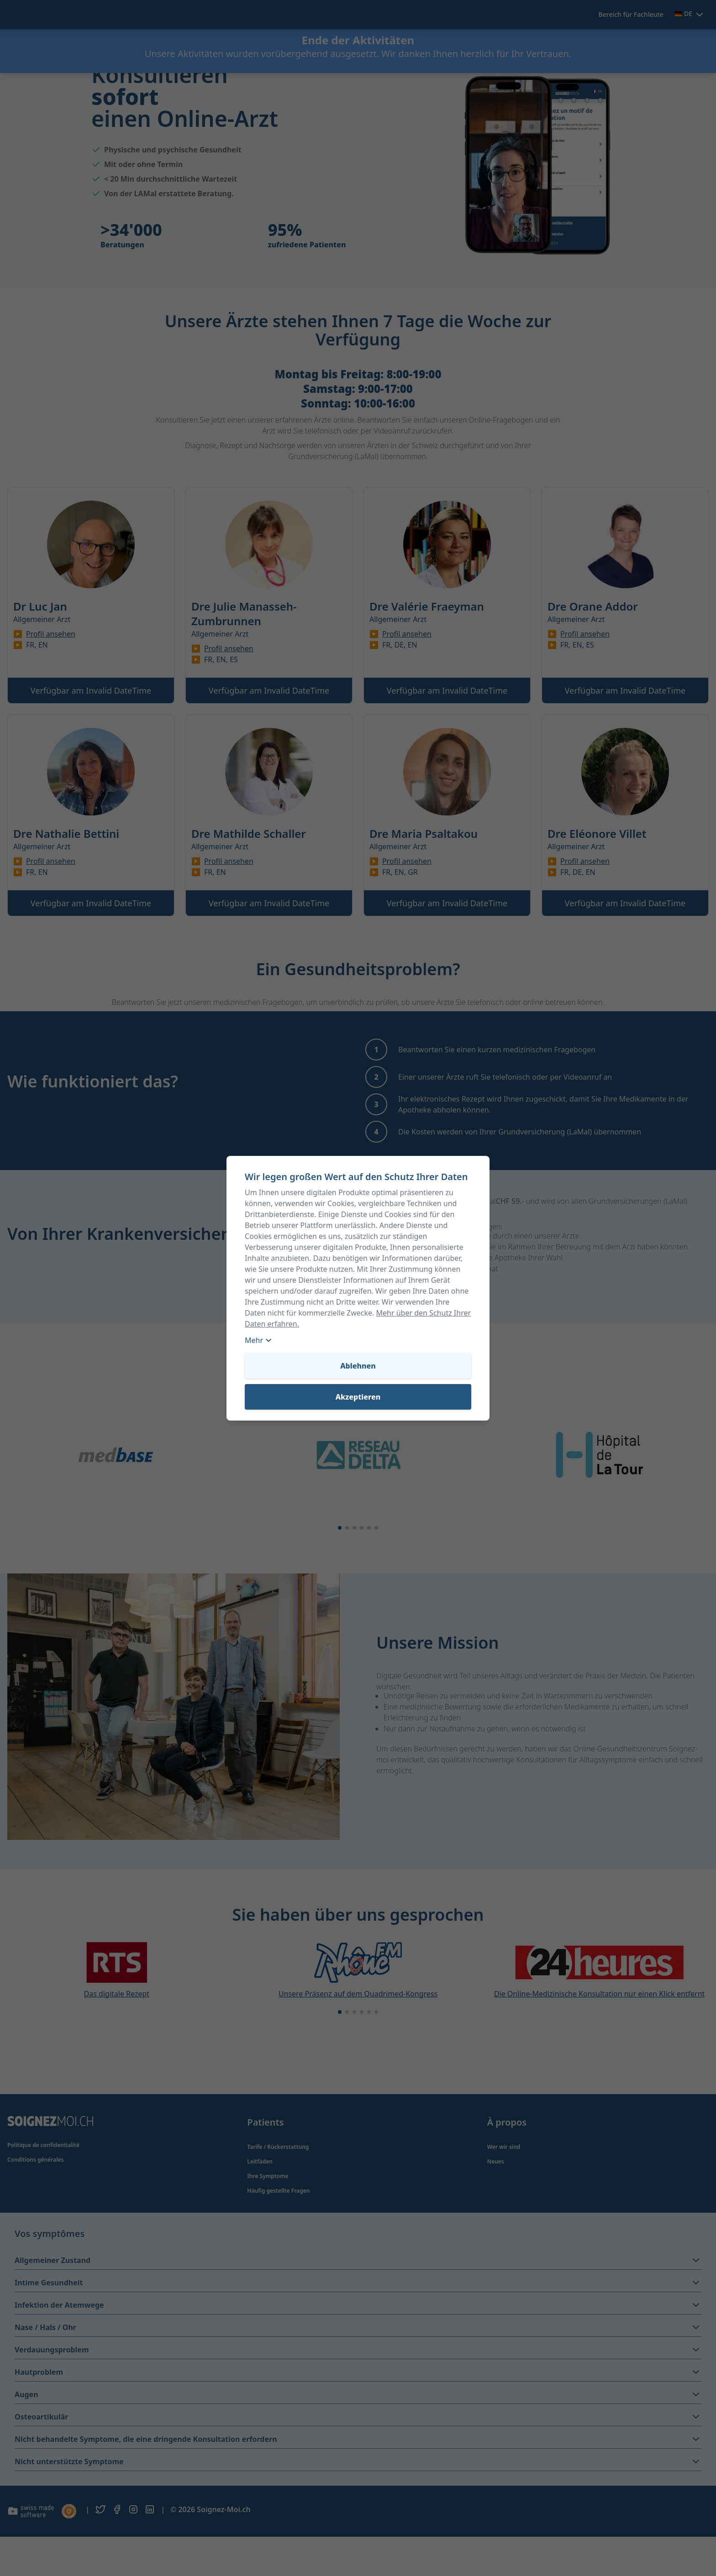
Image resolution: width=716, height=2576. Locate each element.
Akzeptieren (358, 1397)
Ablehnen (358, 1366)
